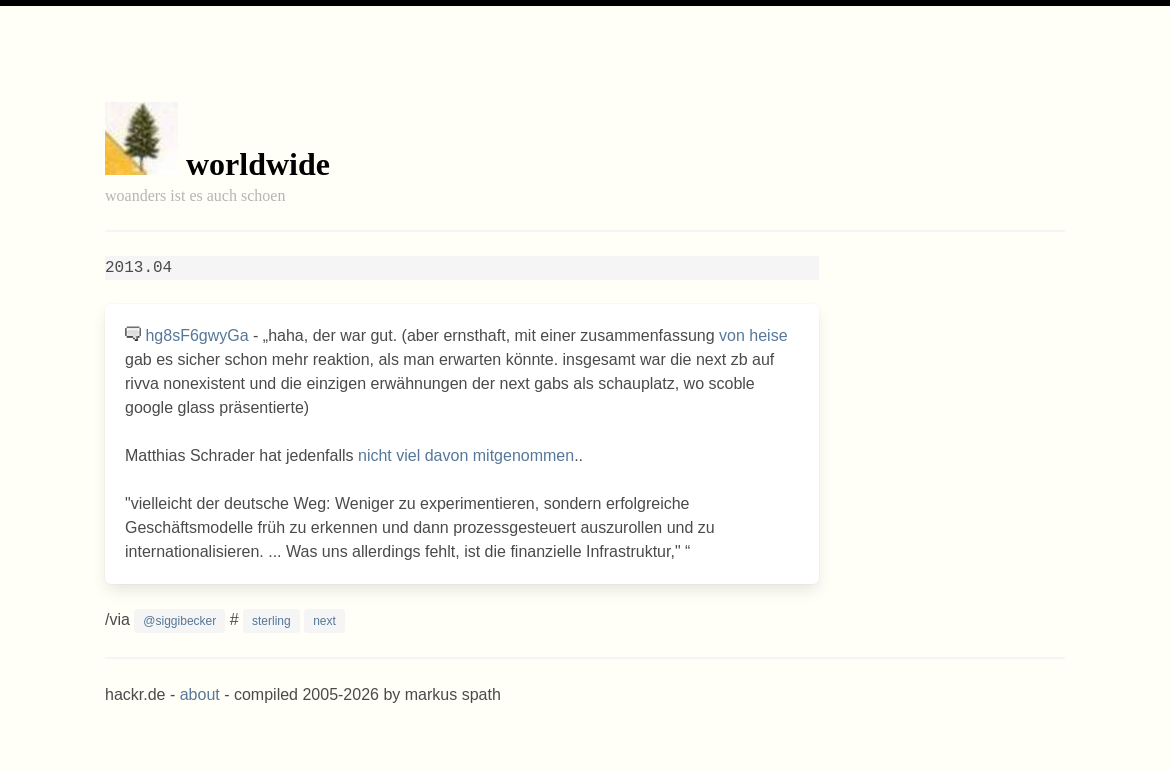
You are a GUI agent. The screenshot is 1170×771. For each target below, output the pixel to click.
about (200, 694)
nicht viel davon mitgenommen (466, 455)
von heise (753, 335)
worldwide (258, 164)
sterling (271, 621)
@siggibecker (179, 621)
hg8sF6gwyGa (196, 335)
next (324, 621)
